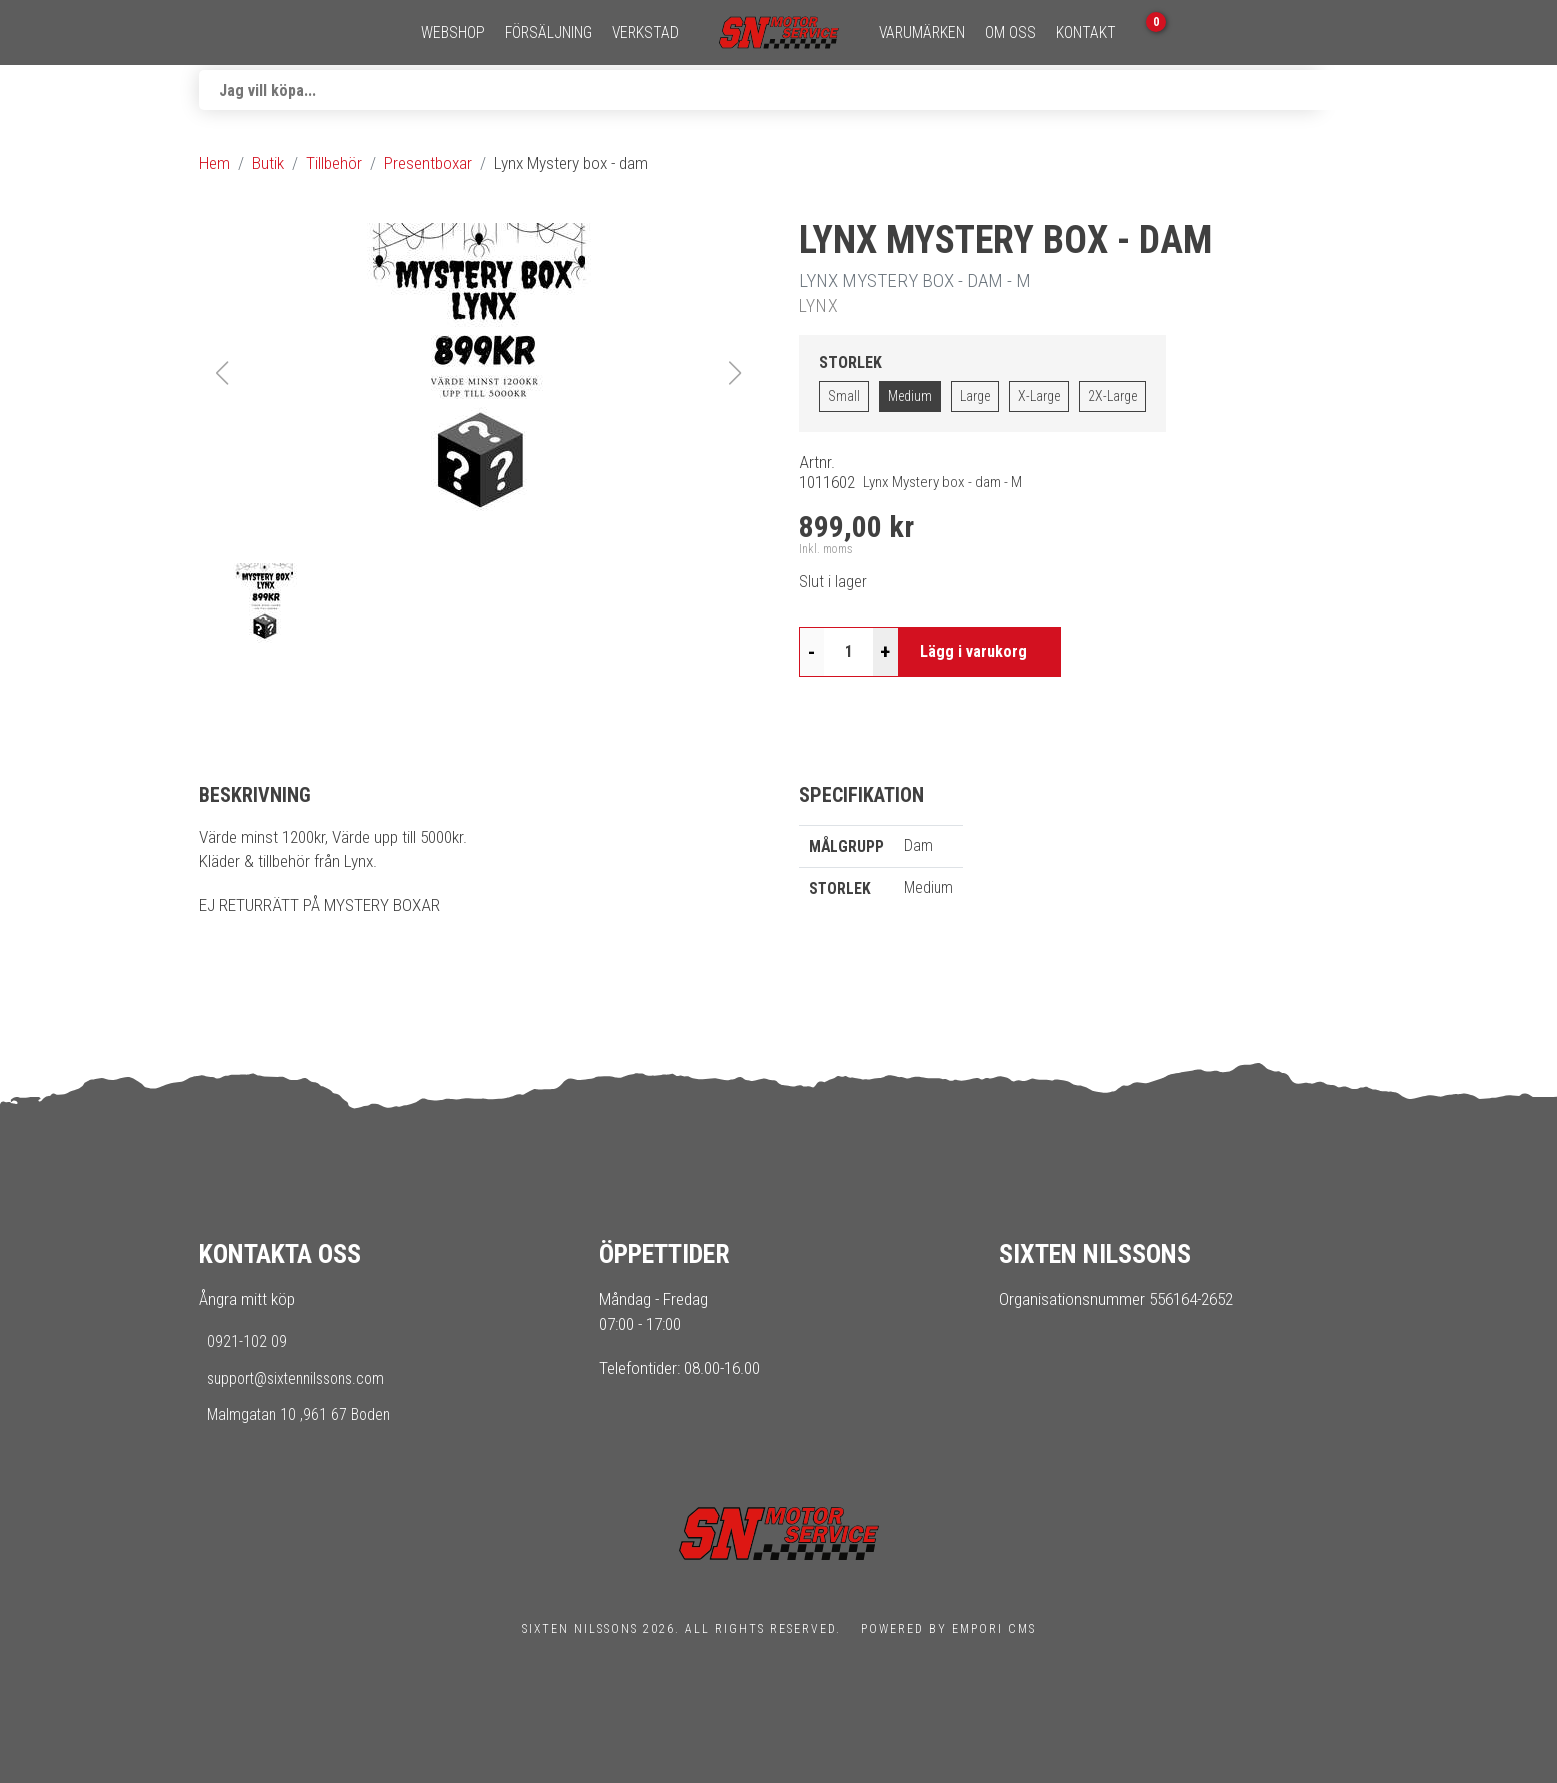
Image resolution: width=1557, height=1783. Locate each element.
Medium (910, 396)
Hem (214, 163)
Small (844, 396)
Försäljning (548, 33)
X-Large (1039, 396)
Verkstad (645, 33)
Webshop (453, 33)
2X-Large (1112, 396)
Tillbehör (334, 163)
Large (975, 396)
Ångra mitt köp (247, 1299)
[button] (479, 373)
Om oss (1010, 33)
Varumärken (922, 33)
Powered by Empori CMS (948, 1629)
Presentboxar (428, 163)
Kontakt (1086, 33)
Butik (268, 163)
